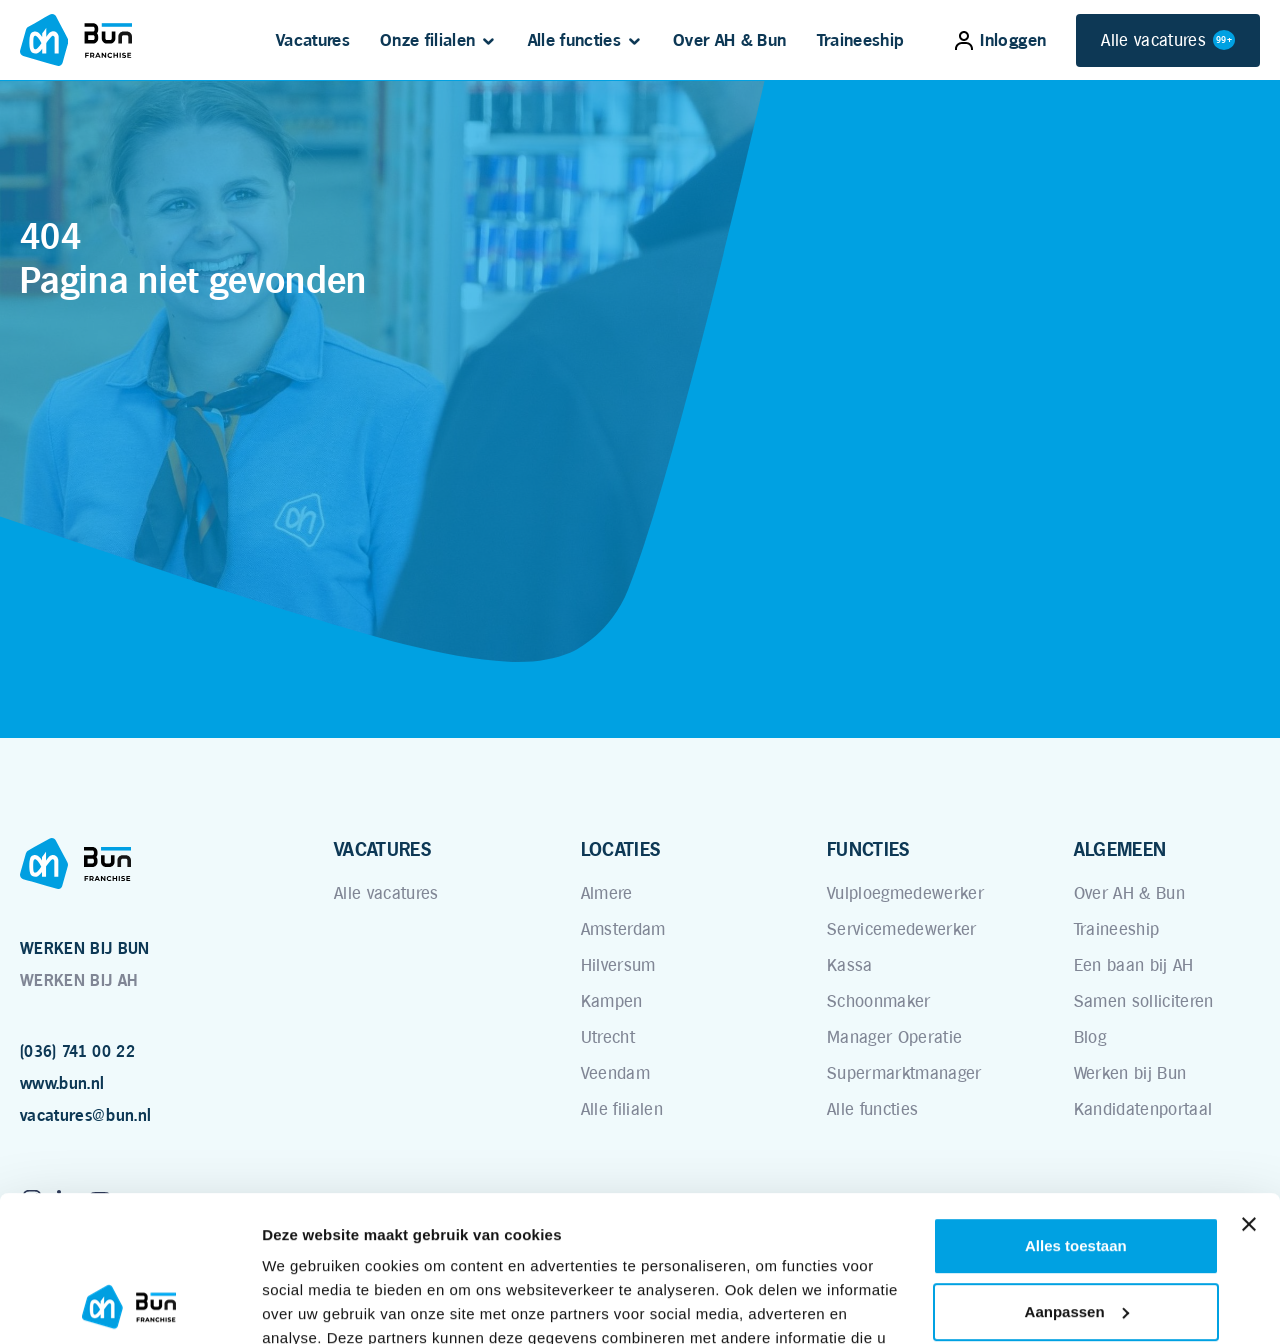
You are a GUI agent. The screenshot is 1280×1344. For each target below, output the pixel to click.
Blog (1090, 1037)
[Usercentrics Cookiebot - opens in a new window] (129, 1305)
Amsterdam (623, 929)
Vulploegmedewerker (905, 893)
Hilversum (618, 965)
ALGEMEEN (1120, 849)
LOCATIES (621, 849)
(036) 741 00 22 (77, 1051)
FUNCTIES (868, 849)
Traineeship (861, 40)
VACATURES (382, 849)
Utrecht (608, 1037)
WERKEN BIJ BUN (85, 948)
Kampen (612, 1001)
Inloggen (1000, 40)
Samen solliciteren (1144, 1001)
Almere (607, 893)
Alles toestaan (1076, 1109)
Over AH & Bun (729, 40)
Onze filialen (427, 40)
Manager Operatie (894, 1037)
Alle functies (574, 40)
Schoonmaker (879, 1001)
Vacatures (313, 40)
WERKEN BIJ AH (78, 980)
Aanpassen (1077, 1174)
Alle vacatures (1168, 40)
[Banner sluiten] (1249, 1088)
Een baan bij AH (1134, 965)
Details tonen (309, 1304)
